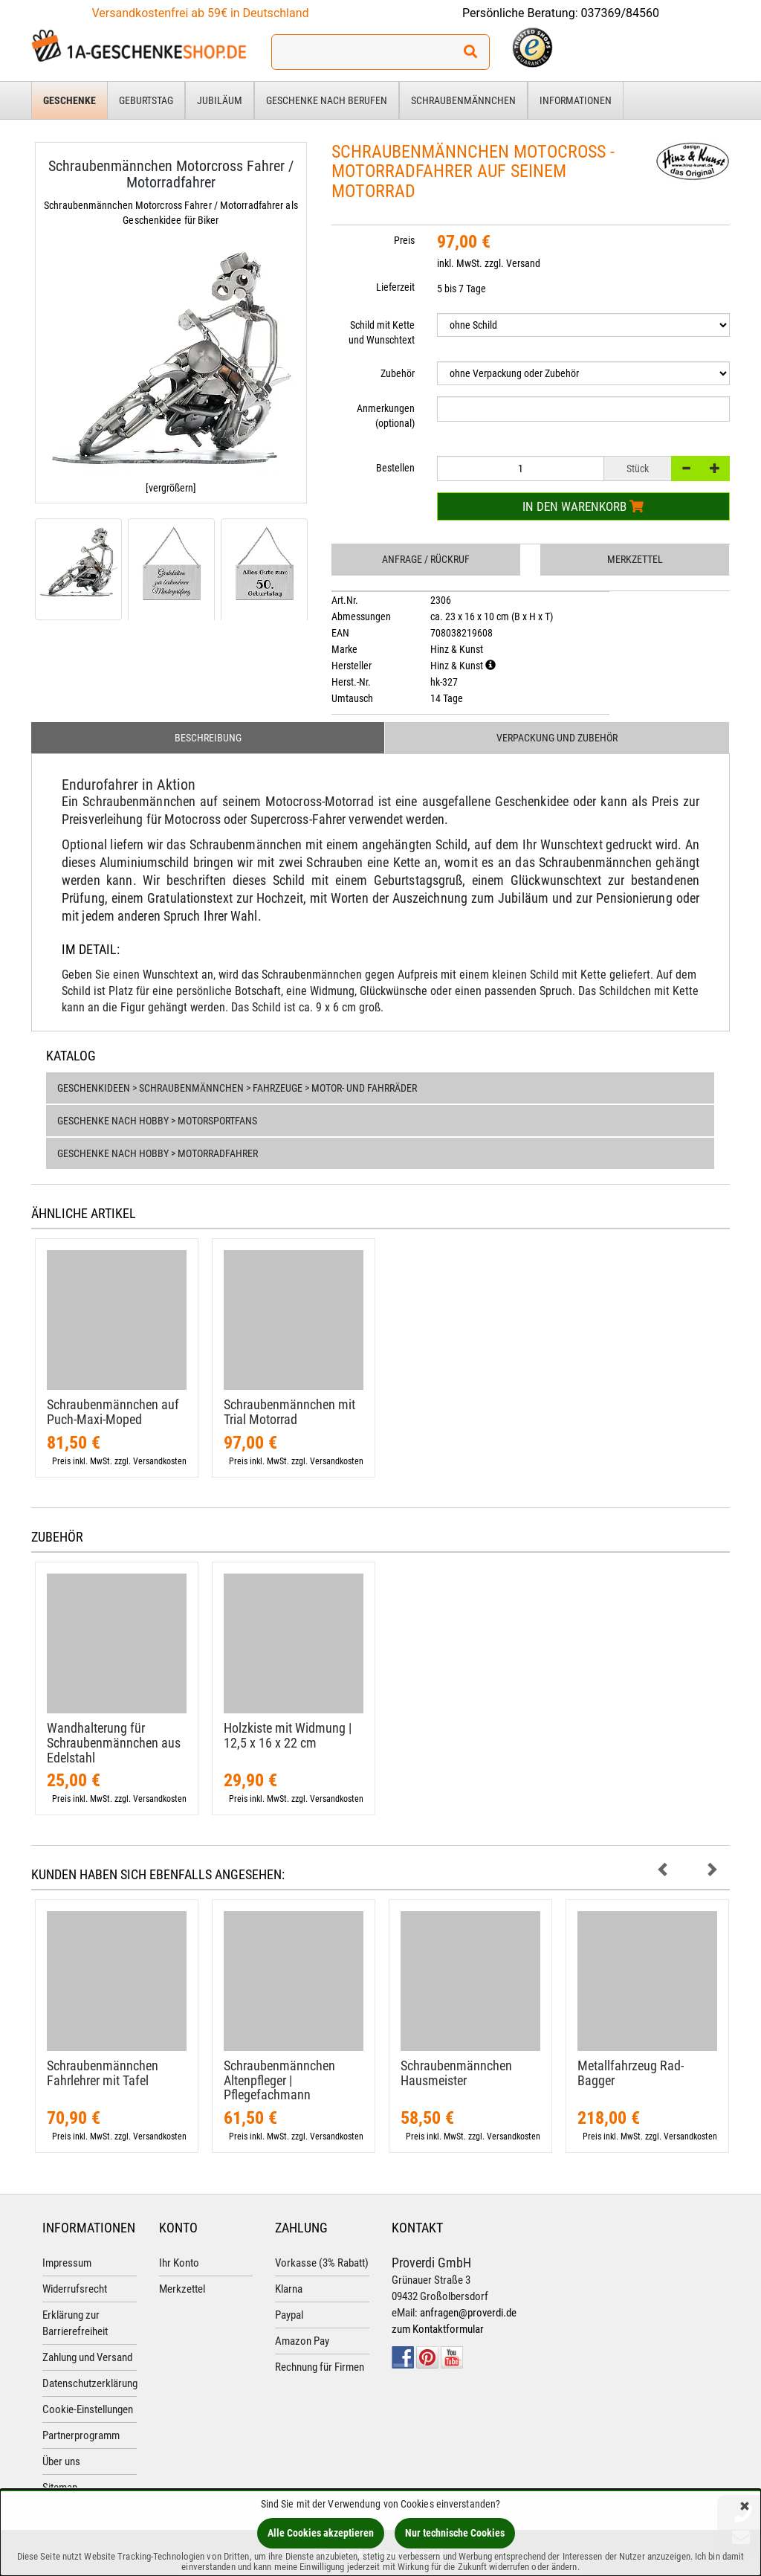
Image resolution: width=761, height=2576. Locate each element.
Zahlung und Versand (87, 2357)
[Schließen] (745, 2507)
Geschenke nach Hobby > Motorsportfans (157, 1121)
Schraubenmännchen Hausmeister (456, 2073)
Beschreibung (208, 738)
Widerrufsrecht (74, 2289)
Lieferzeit (395, 287)
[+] (715, 468)
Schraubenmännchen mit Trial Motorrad (289, 1412)
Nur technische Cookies (455, 2533)
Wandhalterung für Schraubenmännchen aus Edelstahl (114, 1742)
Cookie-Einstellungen (87, 2409)
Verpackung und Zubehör (557, 738)
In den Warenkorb (583, 506)
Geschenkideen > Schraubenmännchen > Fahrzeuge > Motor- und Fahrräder (237, 1088)
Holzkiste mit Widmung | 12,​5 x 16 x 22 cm (288, 1735)
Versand (523, 263)
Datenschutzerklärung (89, 2383)
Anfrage (426, 559)
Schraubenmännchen (463, 100)
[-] (686, 468)
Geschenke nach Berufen (326, 100)
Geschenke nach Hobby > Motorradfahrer (157, 1153)
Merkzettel (635, 559)
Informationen (576, 100)
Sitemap (59, 2487)
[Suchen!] (470, 52)
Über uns (61, 2461)
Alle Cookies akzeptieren (321, 2533)
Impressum (66, 2263)
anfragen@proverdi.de (468, 2312)
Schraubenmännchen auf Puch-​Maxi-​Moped (113, 1412)
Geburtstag (146, 100)
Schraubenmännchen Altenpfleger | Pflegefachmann (279, 2080)
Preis (404, 240)
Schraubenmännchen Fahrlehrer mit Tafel (102, 2073)
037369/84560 (620, 13)
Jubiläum (219, 100)
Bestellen (395, 468)
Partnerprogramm (81, 2435)
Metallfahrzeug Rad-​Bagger (630, 2073)
